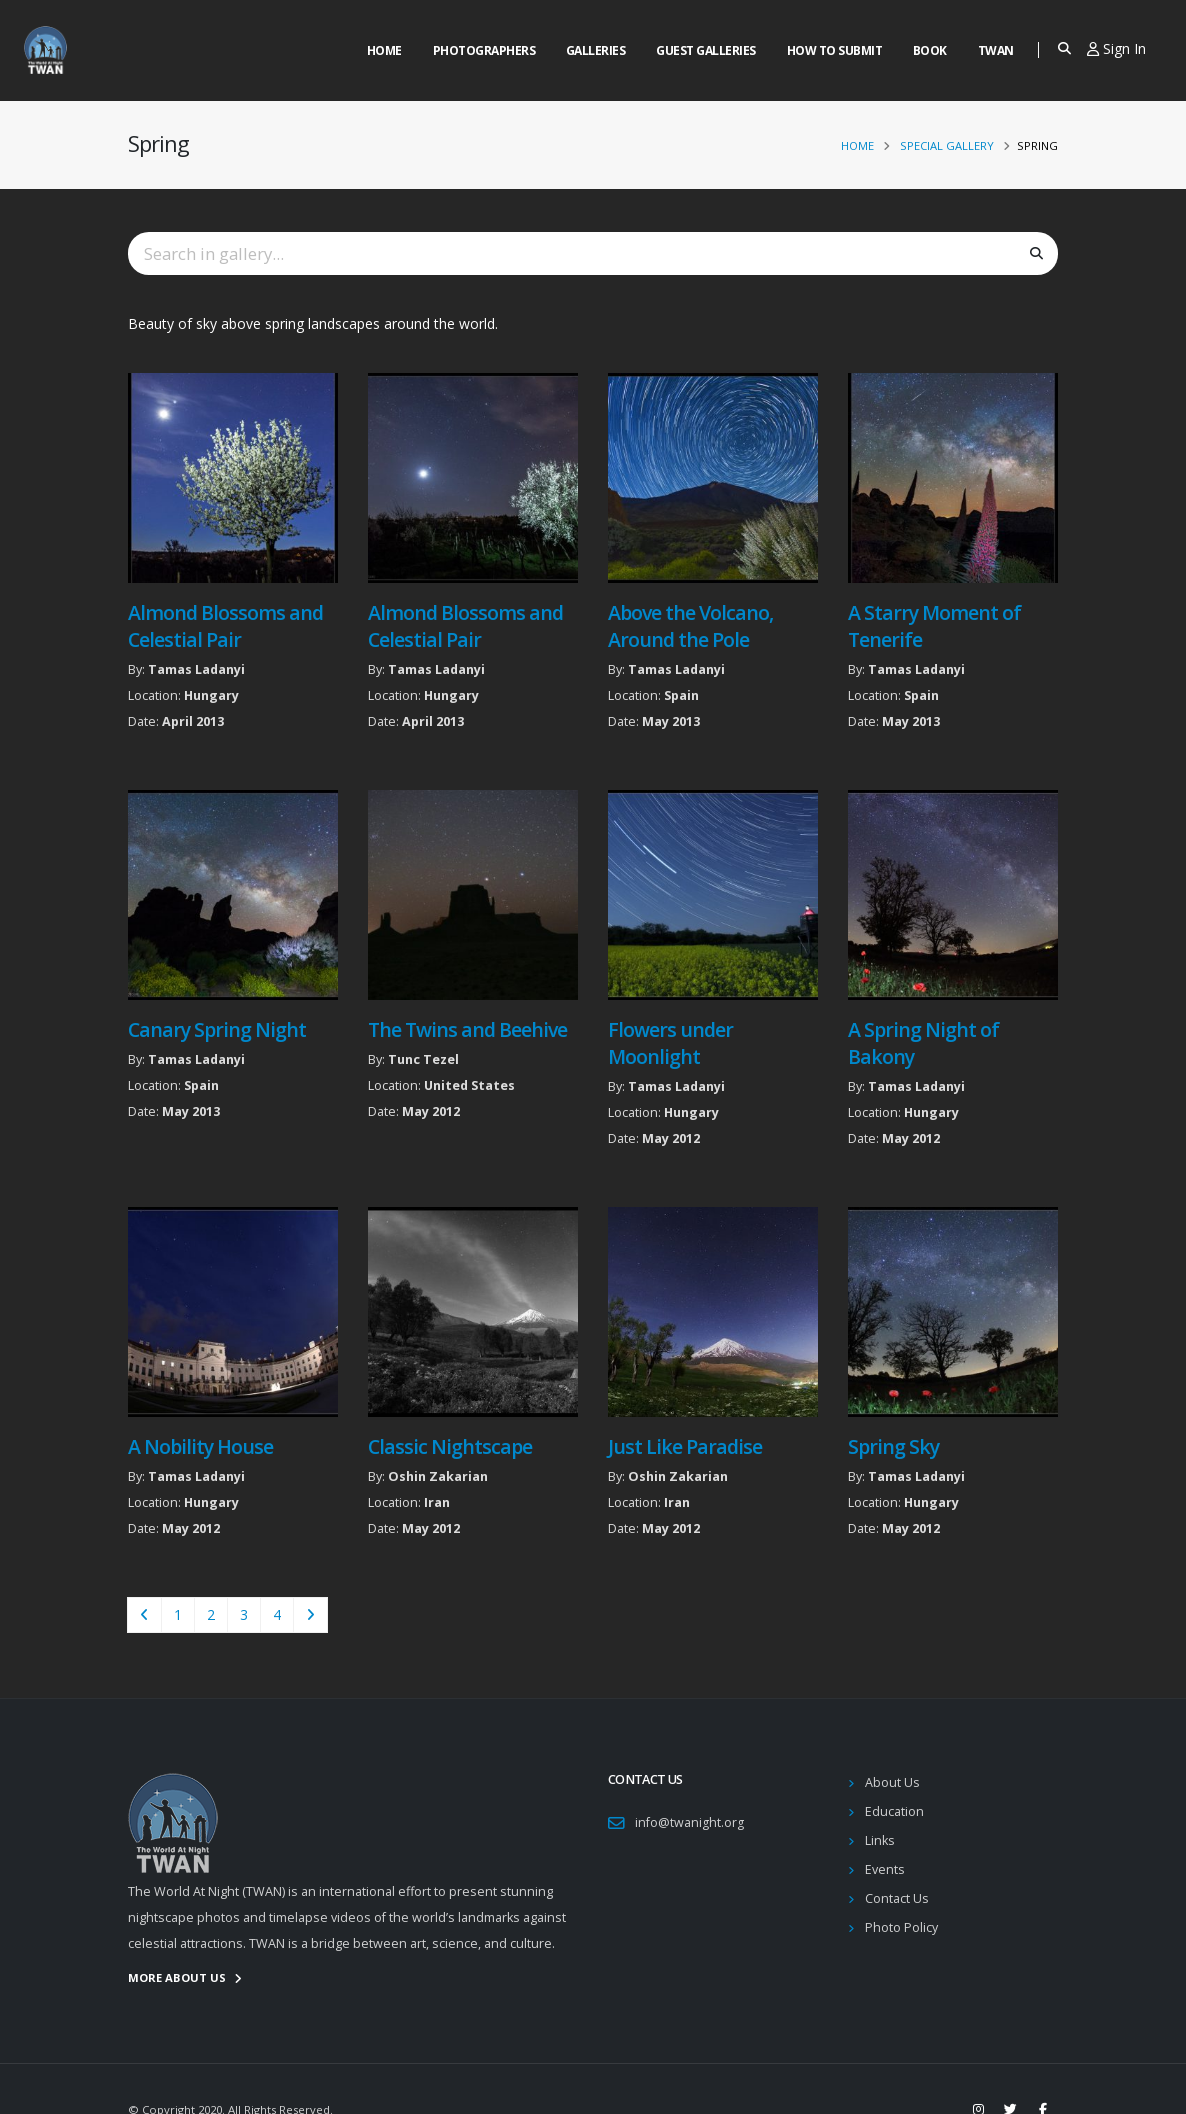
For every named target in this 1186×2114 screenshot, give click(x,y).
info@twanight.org (689, 1822)
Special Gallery (947, 145)
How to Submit (835, 50)
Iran (437, 1502)
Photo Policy (901, 1927)
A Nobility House (200, 1446)
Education (894, 1811)
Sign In (1116, 48)
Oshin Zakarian (438, 1476)
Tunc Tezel (423, 1059)
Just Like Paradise (685, 1446)
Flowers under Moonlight (670, 1043)
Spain (681, 695)
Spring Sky (893, 1446)
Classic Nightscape (450, 1446)
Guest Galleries (706, 50)
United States (469, 1085)
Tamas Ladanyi (196, 669)
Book (930, 50)
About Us (892, 1782)
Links (880, 1840)
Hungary (211, 695)
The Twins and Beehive (467, 1029)
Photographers (484, 50)
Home (384, 50)
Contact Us (897, 1898)
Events (885, 1869)
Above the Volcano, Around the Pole (690, 626)
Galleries (596, 50)
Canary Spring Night (217, 1029)
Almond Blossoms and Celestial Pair (225, 626)
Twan (996, 50)
